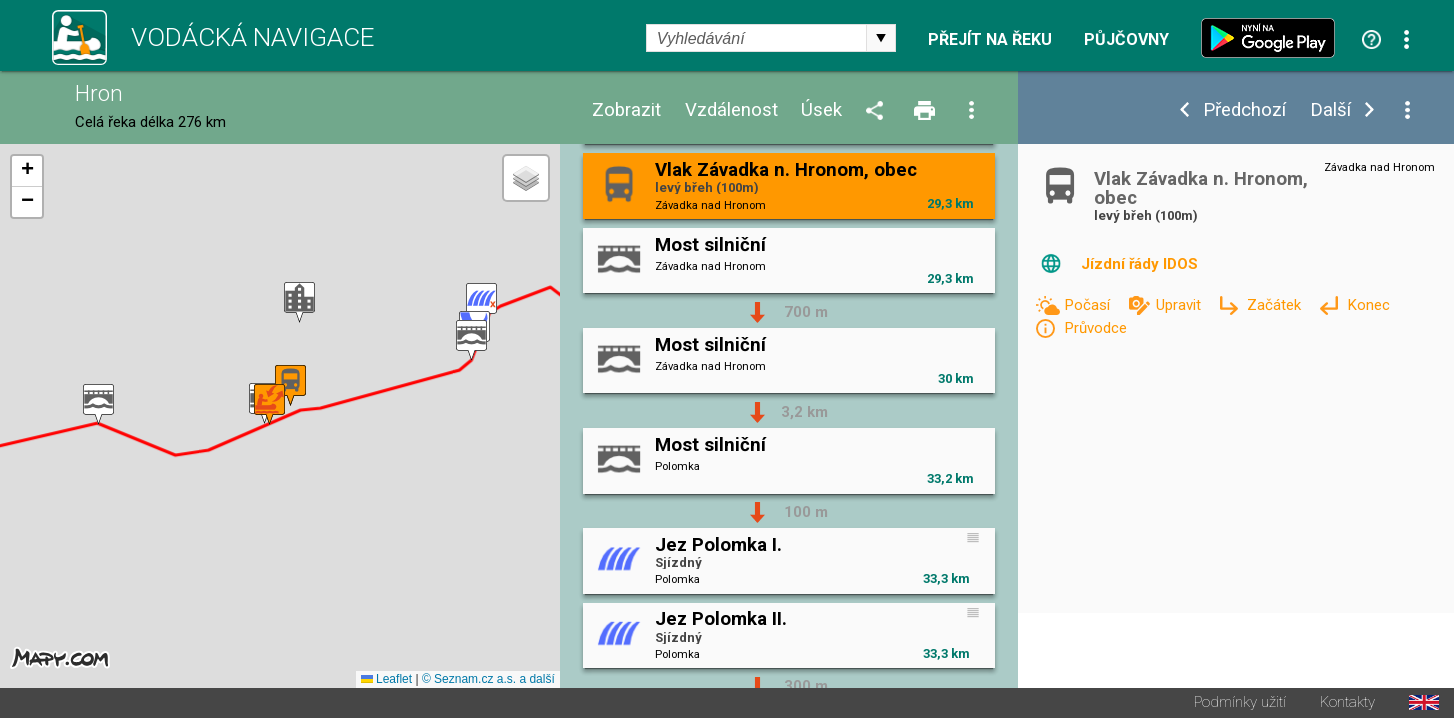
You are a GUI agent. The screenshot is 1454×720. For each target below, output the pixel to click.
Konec (1368, 305)
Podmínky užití (1240, 704)
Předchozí (1244, 110)
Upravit (1180, 305)
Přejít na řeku (990, 40)
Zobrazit (626, 110)
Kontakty (1347, 704)
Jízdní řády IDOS (1139, 264)
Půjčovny (1126, 40)
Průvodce (1095, 328)
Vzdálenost (731, 110)
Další (1330, 110)
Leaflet (386, 681)
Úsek (821, 110)
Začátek (1276, 305)
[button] (481, 304)
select (881, 38)
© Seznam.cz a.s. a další (488, 681)
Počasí (1089, 305)
